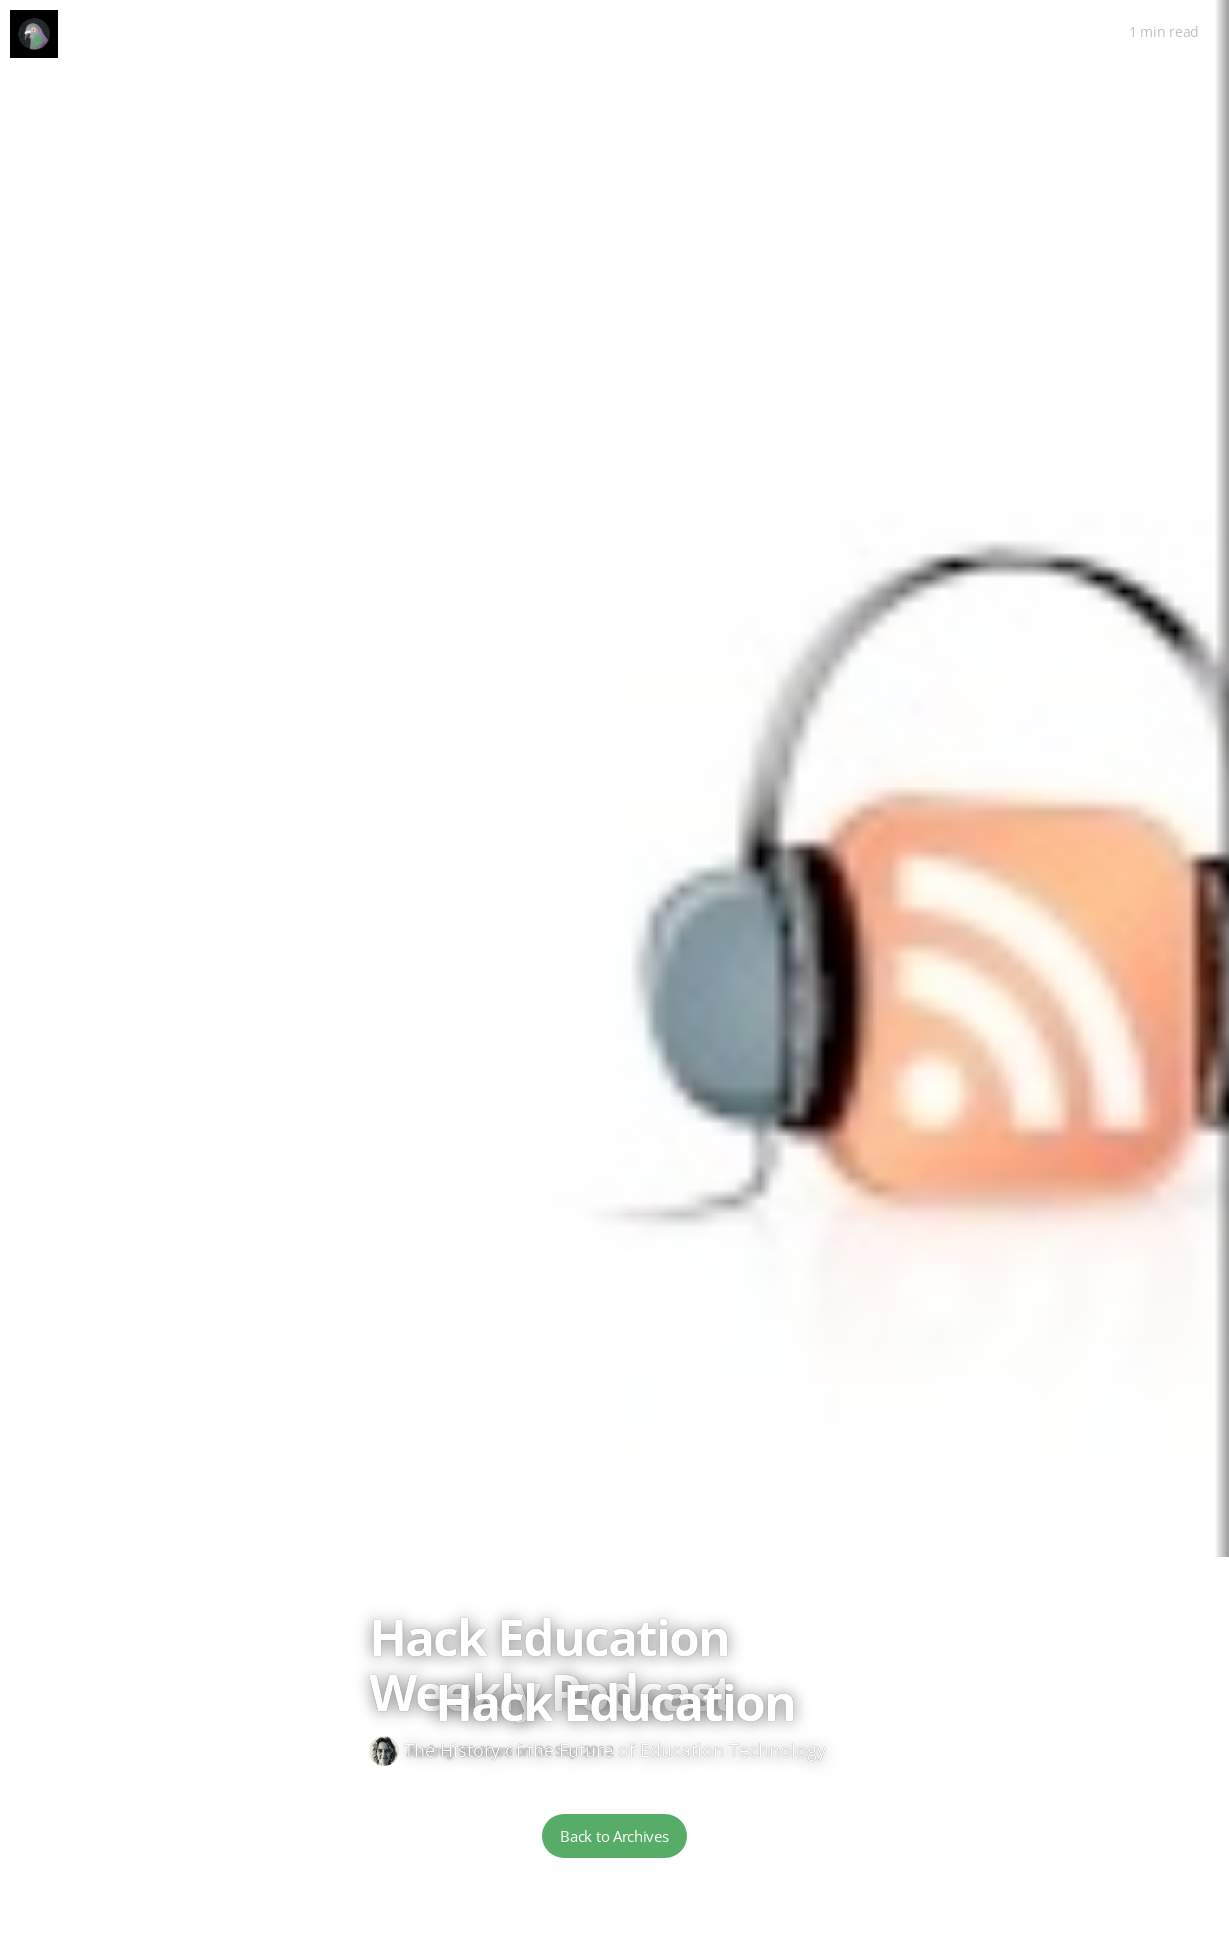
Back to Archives (614, 1836)
